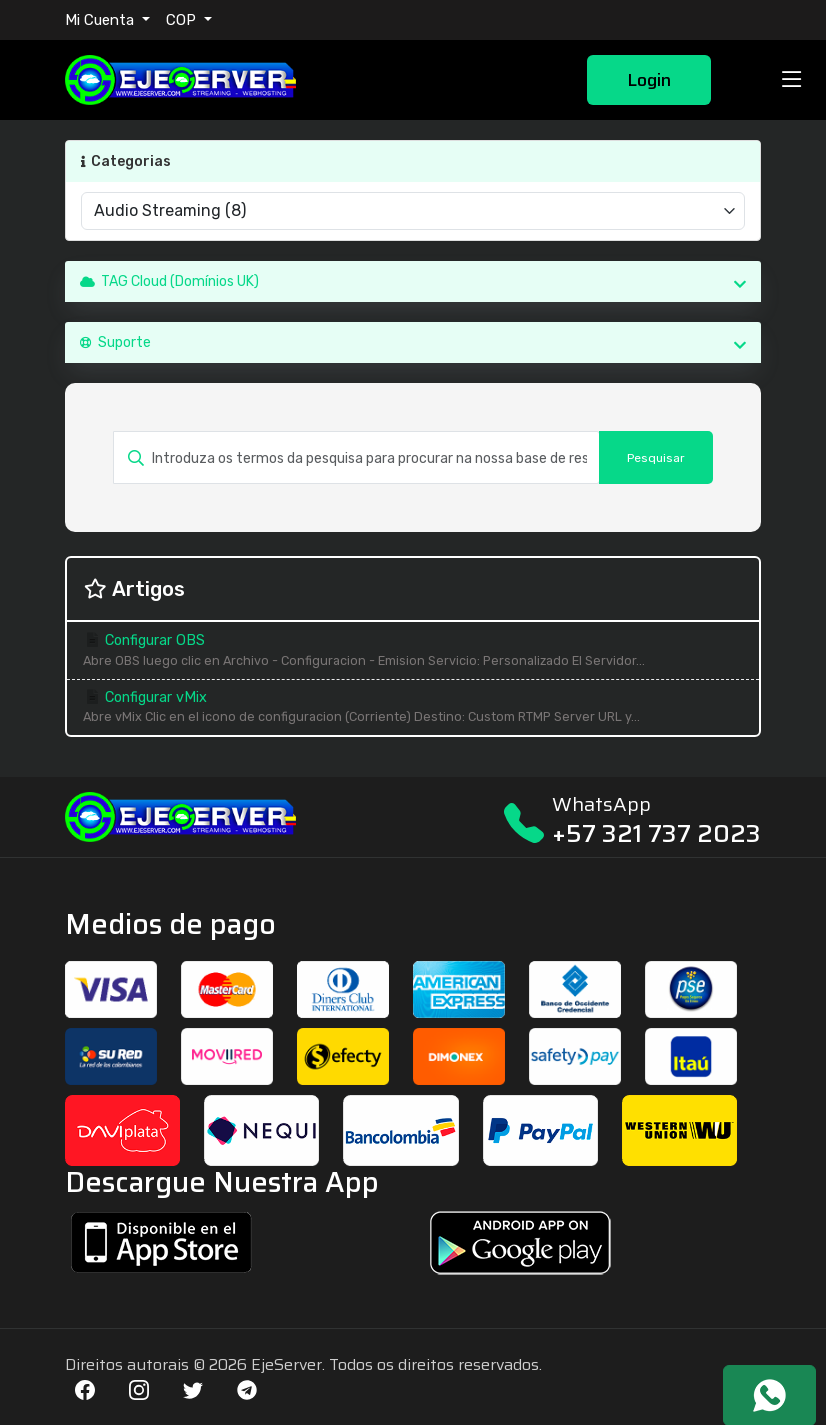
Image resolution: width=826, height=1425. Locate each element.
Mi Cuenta (101, 20)
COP (183, 20)
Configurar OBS (413, 651)
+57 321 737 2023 (656, 833)
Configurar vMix (413, 708)
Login (649, 80)
